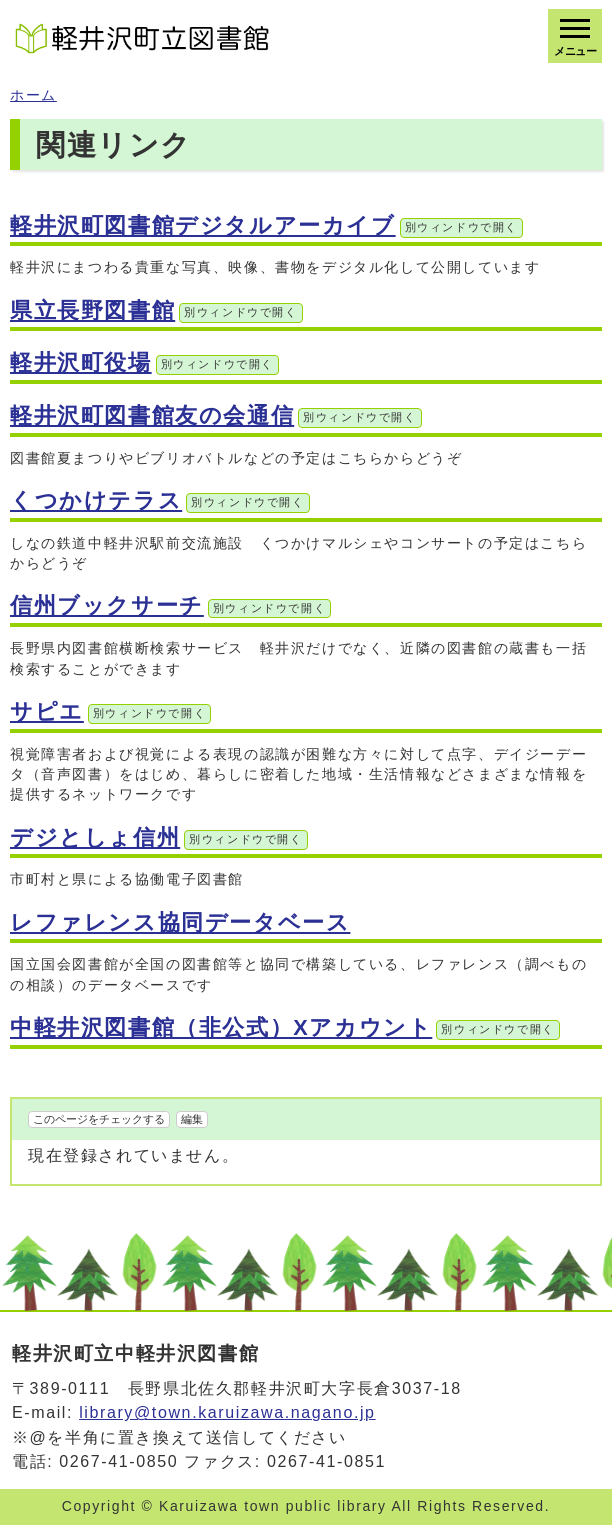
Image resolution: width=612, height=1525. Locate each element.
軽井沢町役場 (144, 362)
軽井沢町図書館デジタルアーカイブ (266, 225)
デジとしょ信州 (159, 837)
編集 (192, 1119)
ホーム (33, 95)
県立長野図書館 (156, 310)
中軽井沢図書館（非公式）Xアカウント (285, 1027)
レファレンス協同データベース (180, 922)
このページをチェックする (99, 1119)
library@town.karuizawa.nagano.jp (227, 1412)
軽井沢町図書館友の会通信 (216, 415)
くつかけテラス (160, 500)
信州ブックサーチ (170, 605)
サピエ (110, 711)
